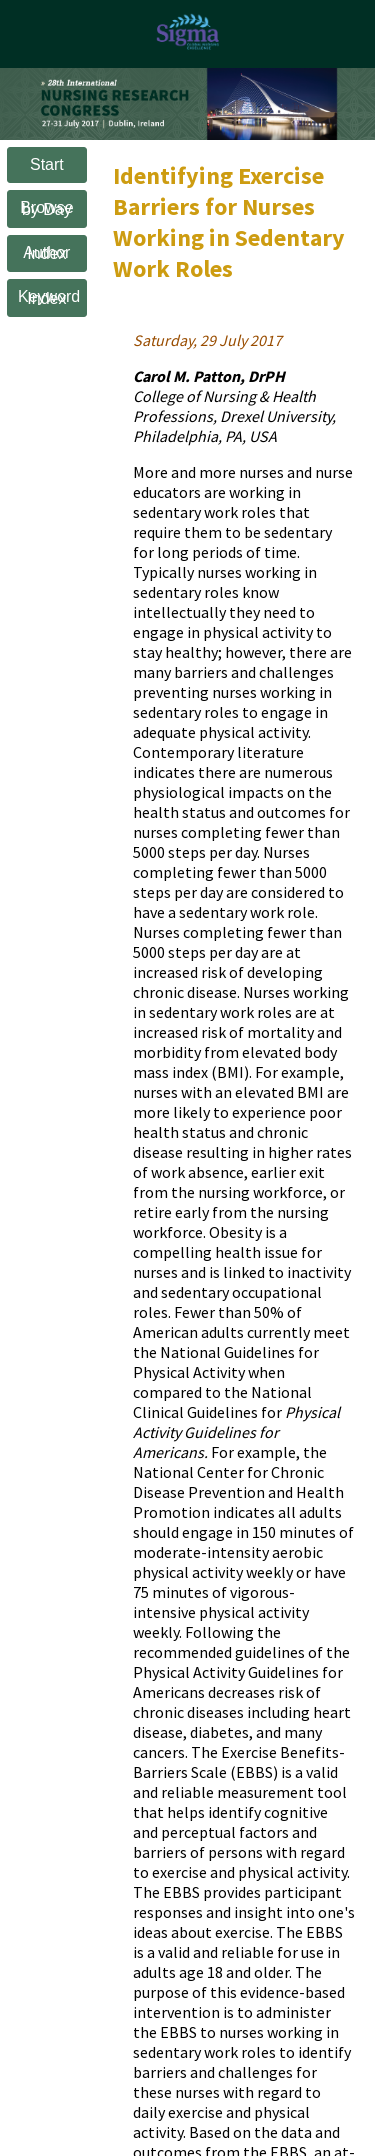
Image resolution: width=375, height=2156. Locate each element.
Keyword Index (49, 297)
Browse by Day (46, 208)
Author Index (46, 253)
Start (47, 164)
